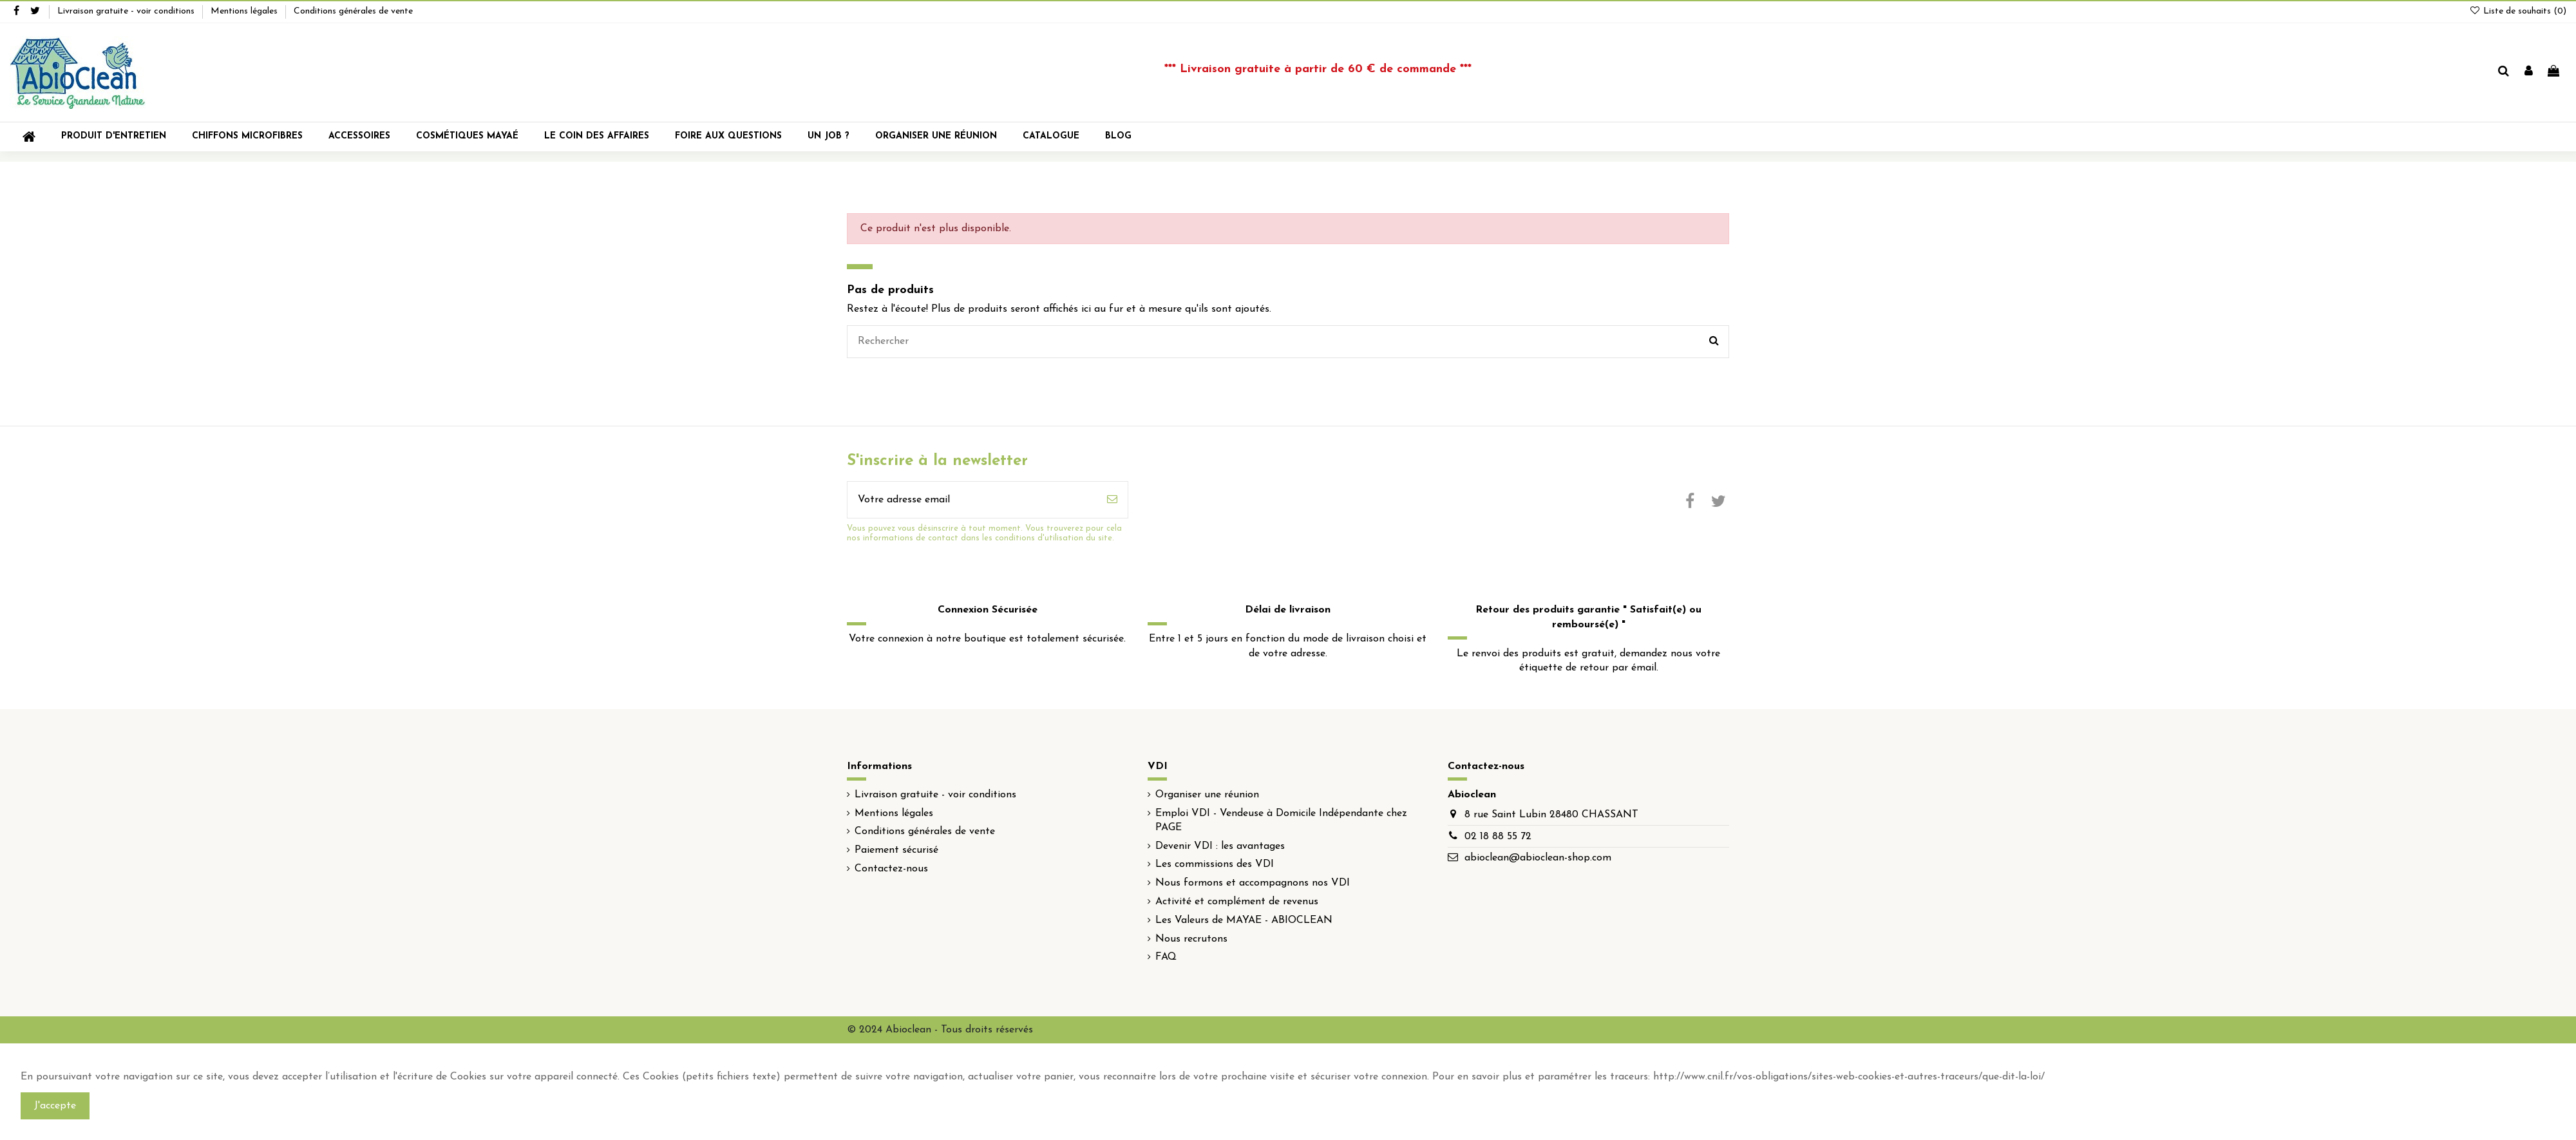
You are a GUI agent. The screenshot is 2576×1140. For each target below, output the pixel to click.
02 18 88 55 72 (1497, 836)
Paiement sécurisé (896, 850)
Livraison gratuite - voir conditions (127, 11)
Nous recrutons (1191, 939)
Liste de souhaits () (2517, 11)
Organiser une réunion (1207, 795)
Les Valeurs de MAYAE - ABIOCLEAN (1243, 920)
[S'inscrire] (1112, 500)
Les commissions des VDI (1214, 864)
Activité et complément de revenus (1236, 902)
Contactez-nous (891, 869)
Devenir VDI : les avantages (1220, 846)
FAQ (1166, 957)
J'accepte (55, 1106)
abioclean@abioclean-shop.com (1537, 858)
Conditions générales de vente (353, 11)
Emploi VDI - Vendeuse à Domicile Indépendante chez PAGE (1281, 820)
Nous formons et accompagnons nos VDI (1252, 883)
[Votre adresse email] (972, 500)
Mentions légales (245, 11)
